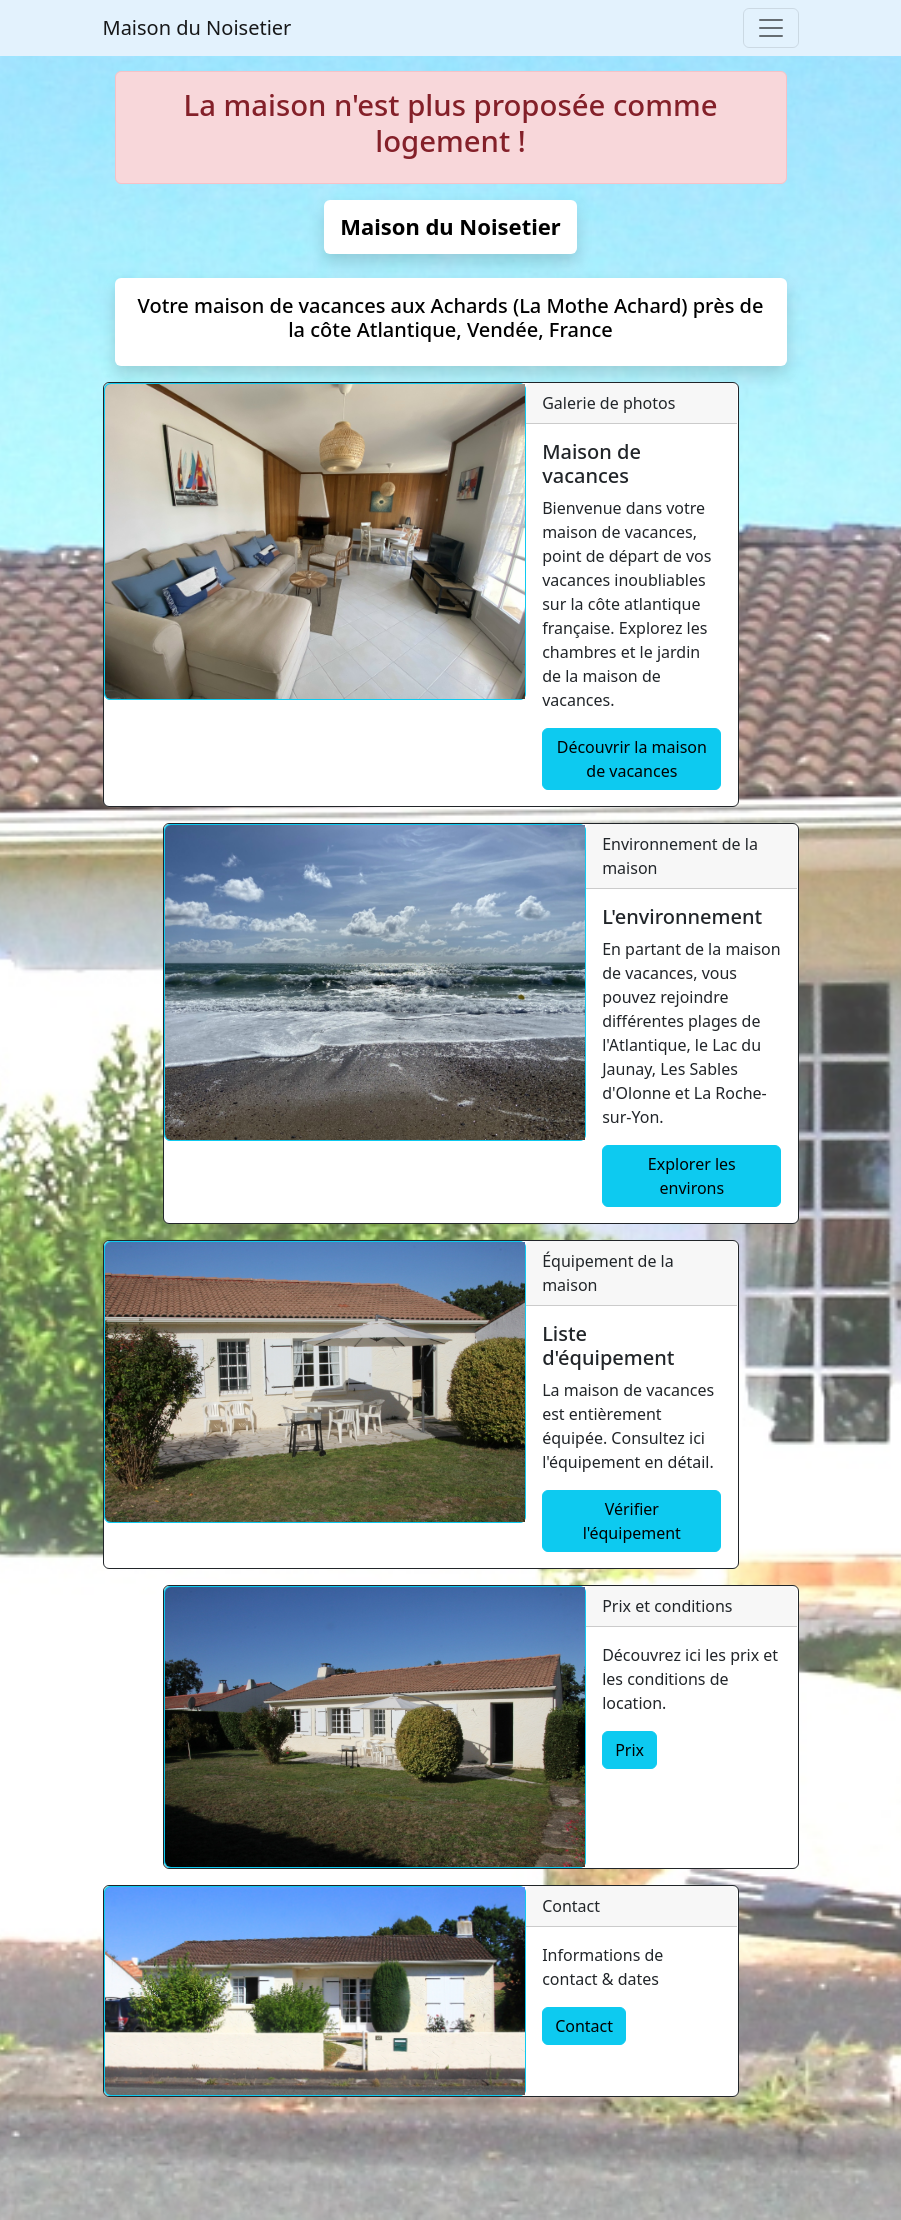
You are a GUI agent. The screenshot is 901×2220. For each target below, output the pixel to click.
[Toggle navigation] (771, 28)
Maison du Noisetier (197, 27)
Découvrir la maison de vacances (632, 759)
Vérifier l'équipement (632, 1521)
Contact (584, 2026)
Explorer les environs (692, 1176)
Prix (629, 1750)
